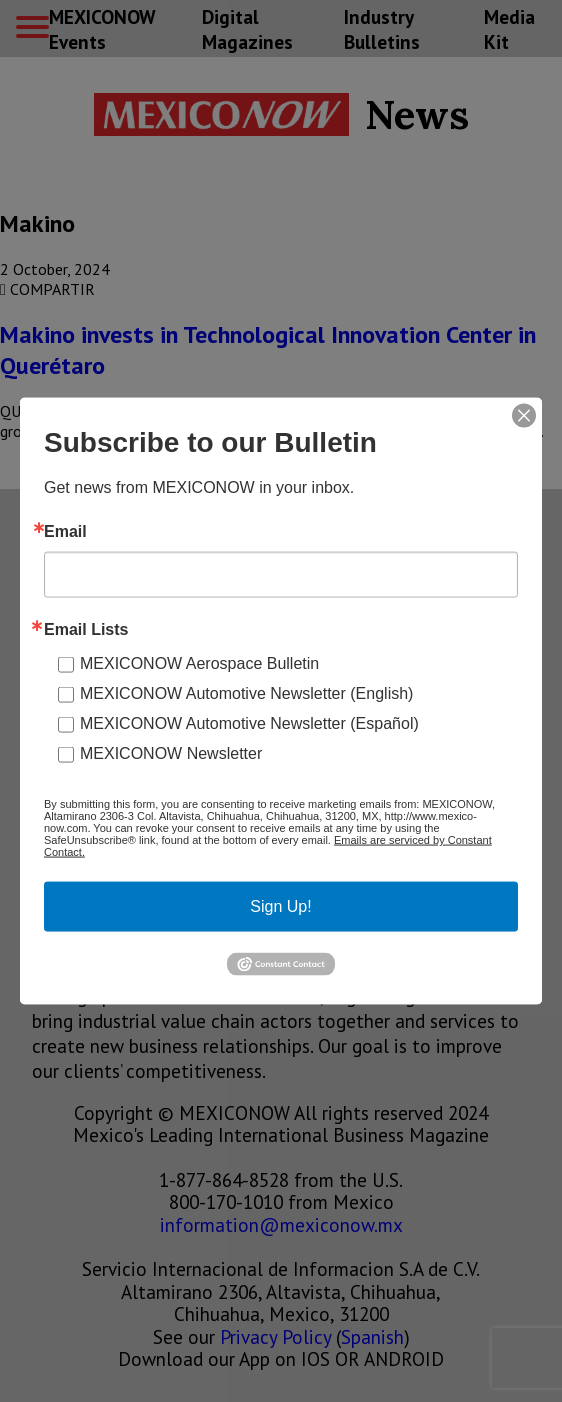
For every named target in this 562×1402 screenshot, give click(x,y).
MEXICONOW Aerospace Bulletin (199, 663)
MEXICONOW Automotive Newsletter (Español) (249, 723)
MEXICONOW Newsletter (171, 753)
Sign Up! (280, 906)
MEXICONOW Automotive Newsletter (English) (246, 693)
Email (65, 532)
